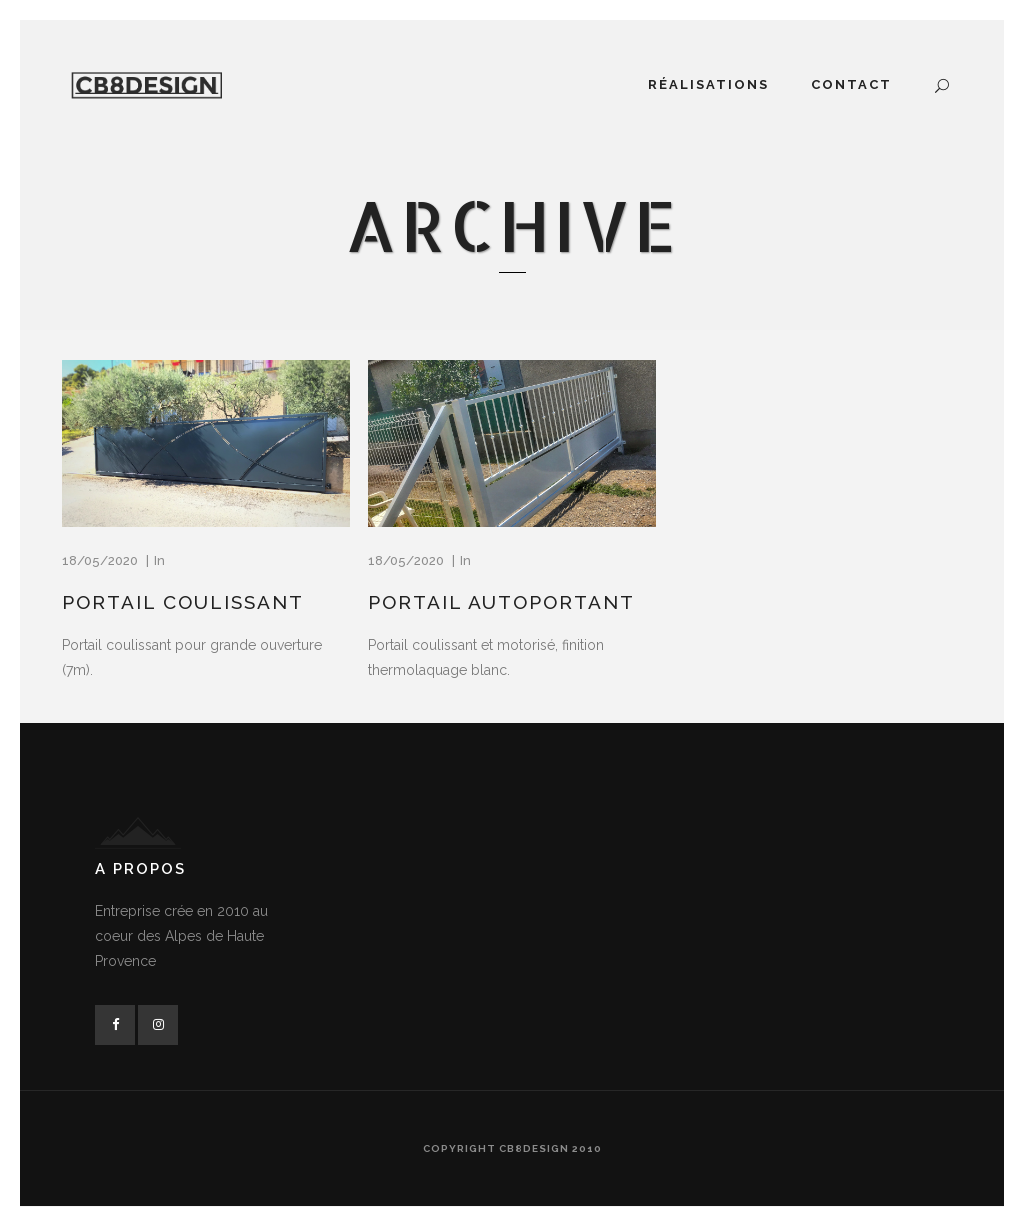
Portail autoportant (501, 602)
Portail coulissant (183, 602)
